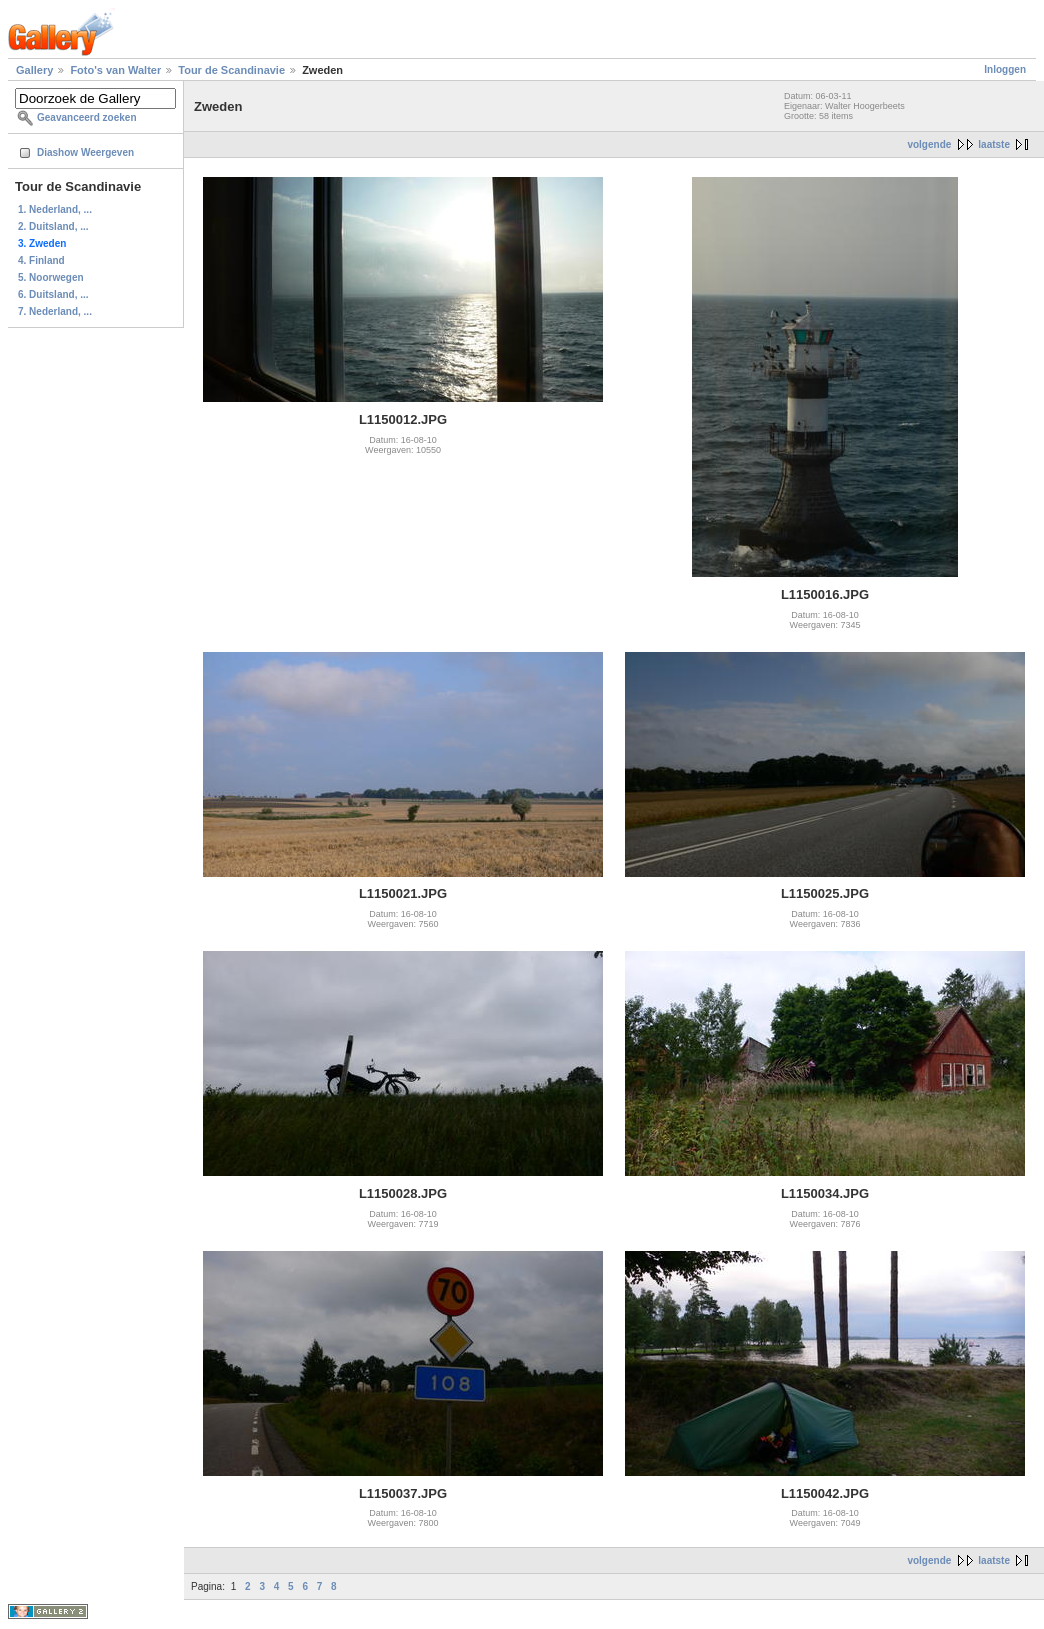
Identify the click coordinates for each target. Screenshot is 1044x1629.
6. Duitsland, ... (53, 294)
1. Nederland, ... (55, 209)
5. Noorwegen (51, 277)
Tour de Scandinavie (231, 70)
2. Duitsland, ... (53, 226)
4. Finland (41, 260)
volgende (929, 144)
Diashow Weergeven (85, 152)
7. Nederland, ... (55, 311)
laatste (994, 144)
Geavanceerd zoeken (87, 117)
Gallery (34, 70)
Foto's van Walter (115, 70)
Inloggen (1005, 69)
